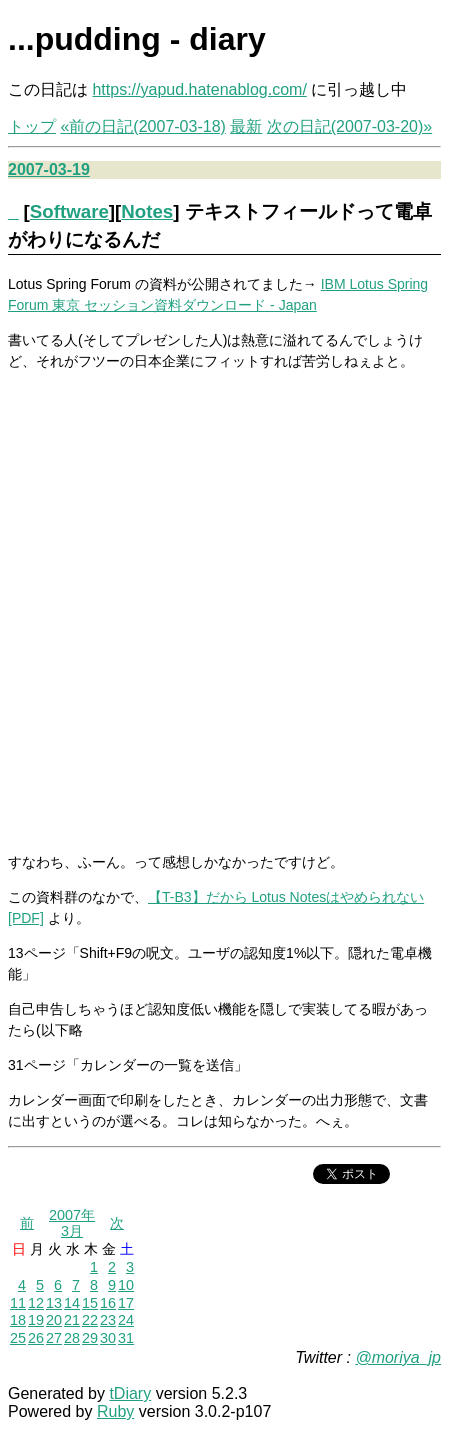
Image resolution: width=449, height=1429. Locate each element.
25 (18, 1338)
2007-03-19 (49, 169)
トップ (32, 126)
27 (54, 1338)
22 (90, 1320)
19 (36, 1320)
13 (54, 1303)
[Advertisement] (224, 610)
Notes (147, 211)
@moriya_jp (398, 1357)
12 (36, 1303)
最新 (246, 126)
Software (69, 211)
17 (126, 1303)
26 (36, 1338)
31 (126, 1338)
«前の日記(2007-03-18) (142, 126)
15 (90, 1303)
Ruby (115, 1411)
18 (18, 1320)
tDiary (130, 1393)
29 (90, 1338)
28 (72, 1338)
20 (54, 1320)
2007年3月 (72, 1223)
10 (126, 1285)
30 (108, 1338)
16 (108, 1303)
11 (18, 1303)
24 (126, 1320)
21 (72, 1320)
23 (108, 1320)
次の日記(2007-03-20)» (349, 126)
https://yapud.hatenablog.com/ (199, 89)
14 (72, 1303)
